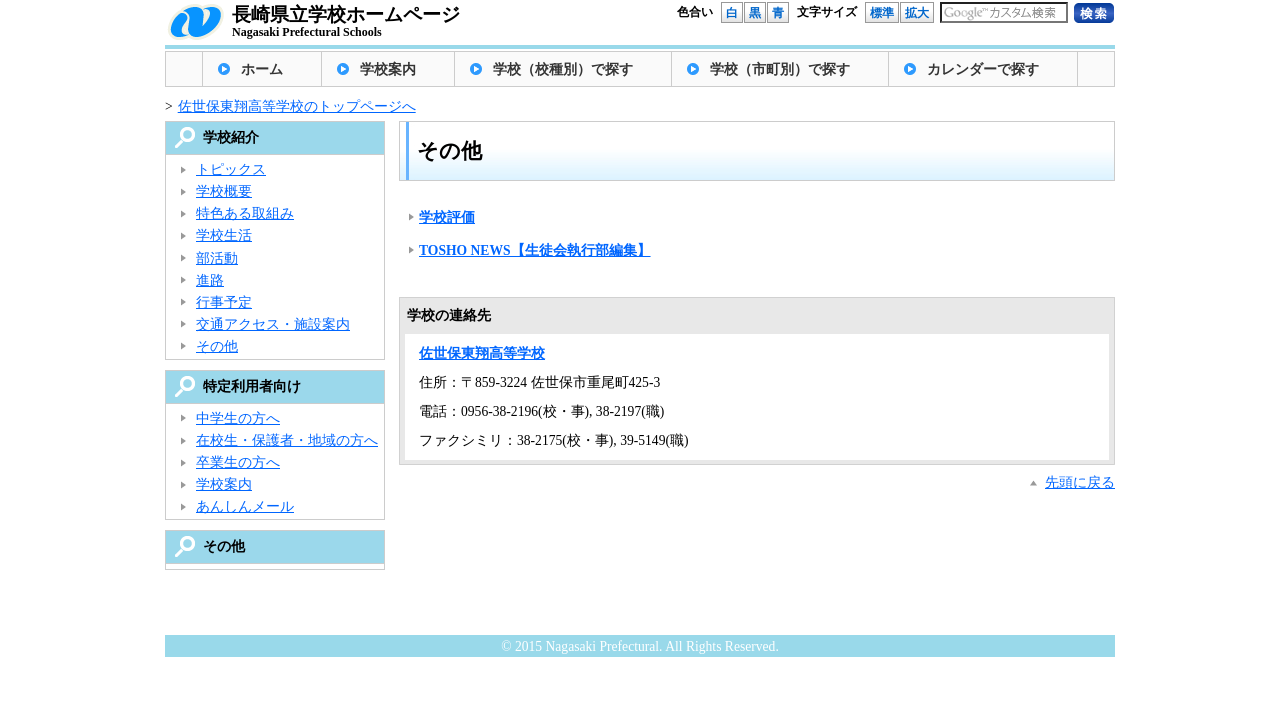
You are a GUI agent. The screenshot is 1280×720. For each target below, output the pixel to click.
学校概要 (224, 191)
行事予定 (224, 302)
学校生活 (224, 235)
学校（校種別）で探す (563, 69)
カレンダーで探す (983, 69)
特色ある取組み (245, 213)
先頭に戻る (1080, 482)
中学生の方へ (238, 418)
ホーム (262, 69)
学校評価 (447, 217)
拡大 (917, 13)
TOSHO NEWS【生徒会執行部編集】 (535, 250)
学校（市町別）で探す (780, 69)
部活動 (217, 258)
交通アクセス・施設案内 (273, 324)
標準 (882, 13)
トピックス (231, 169)
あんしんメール (245, 506)
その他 (217, 346)
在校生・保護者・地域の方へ (287, 440)
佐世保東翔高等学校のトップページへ (297, 106)
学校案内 (388, 69)
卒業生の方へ (238, 462)
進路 (210, 280)
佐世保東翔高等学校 (482, 353)
